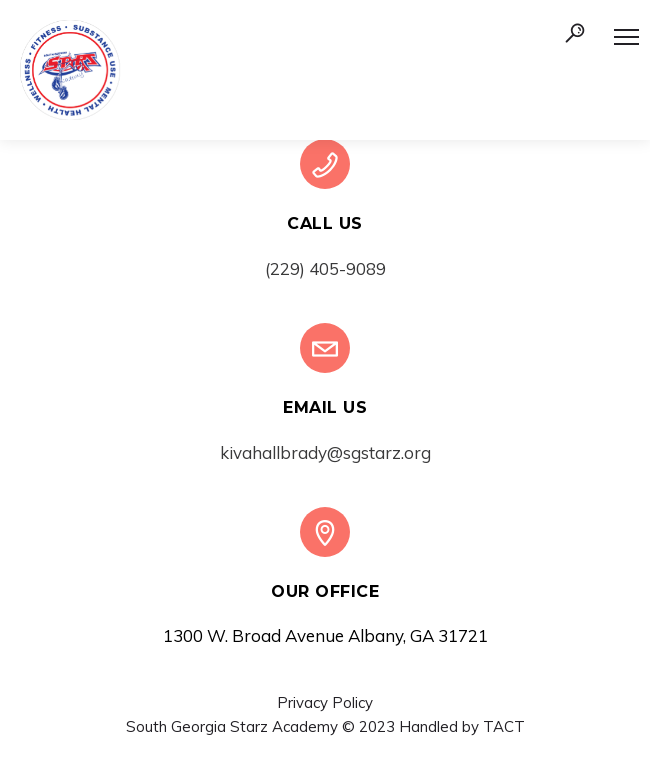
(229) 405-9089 (325, 268)
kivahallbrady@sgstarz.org (325, 452)
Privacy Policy (325, 702)
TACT (504, 726)
